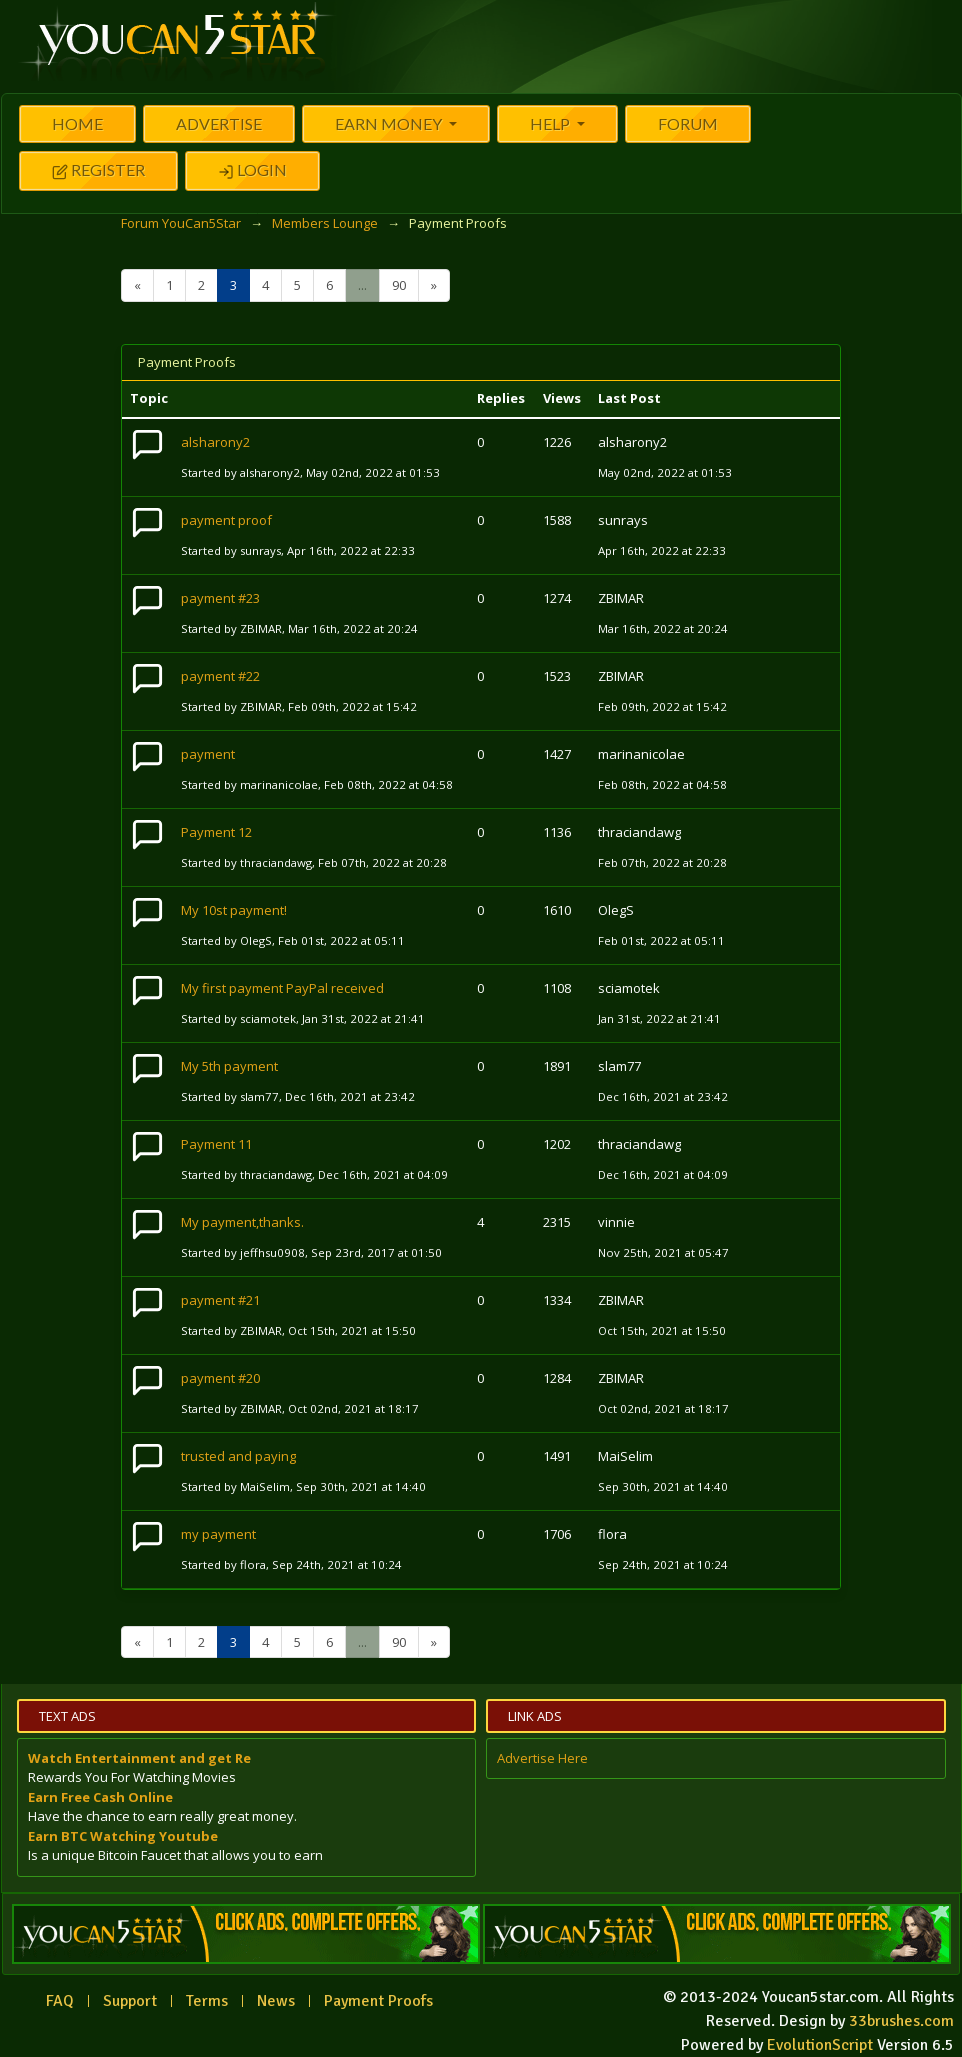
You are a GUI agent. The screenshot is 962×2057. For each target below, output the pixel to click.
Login (252, 172)
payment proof (226, 520)
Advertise (219, 123)
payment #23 (220, 598)
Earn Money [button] (390, 123)
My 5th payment (229, 1066)
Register (98, 172)
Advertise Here (542, 1758)
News (276, 2001)
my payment (218, 1534)
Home (77, 123)
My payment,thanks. (242, 1222)
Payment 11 (216, 1144)
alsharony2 (215, 442)
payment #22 (220, 676)
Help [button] (551, 123)
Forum (688, 123)
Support (130, 2001)
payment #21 (220, 1300)
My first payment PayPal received (282, 988)
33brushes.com (901, 2021)
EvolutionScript (820, 2045)
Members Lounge (325, 223)
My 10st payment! (234, 910)
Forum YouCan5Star (181, 223)
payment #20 (220, 1378)
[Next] (434, 285)
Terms (207, 2001)
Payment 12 (216, 832)
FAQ (60, 2001)
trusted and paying (238, 1456)
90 (399, 285)
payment (208, 754)
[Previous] (137, 285)
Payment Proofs (378, 2001)
